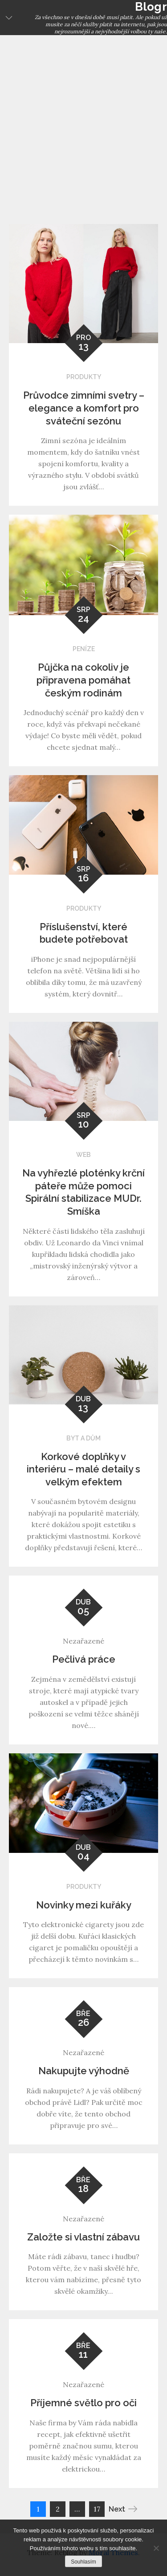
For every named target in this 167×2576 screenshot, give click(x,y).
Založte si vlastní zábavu (83, 2237)
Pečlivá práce (83, 1659)
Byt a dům (83, 1438)
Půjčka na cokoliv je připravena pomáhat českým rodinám (83, 679)
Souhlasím (83, 2562)
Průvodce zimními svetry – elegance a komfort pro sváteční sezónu (83, 407)
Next (123, 2508)
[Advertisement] (83, 123)
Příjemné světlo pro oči (83, 2402)
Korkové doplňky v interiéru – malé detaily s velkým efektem (83, 1469)
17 (97, 2508)
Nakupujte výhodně (83, 2070)
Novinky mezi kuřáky (83, 1905)
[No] (155, 2548)
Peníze (84, 648)
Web (83, 1154)
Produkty (83, 376)
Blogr (151, 6)
